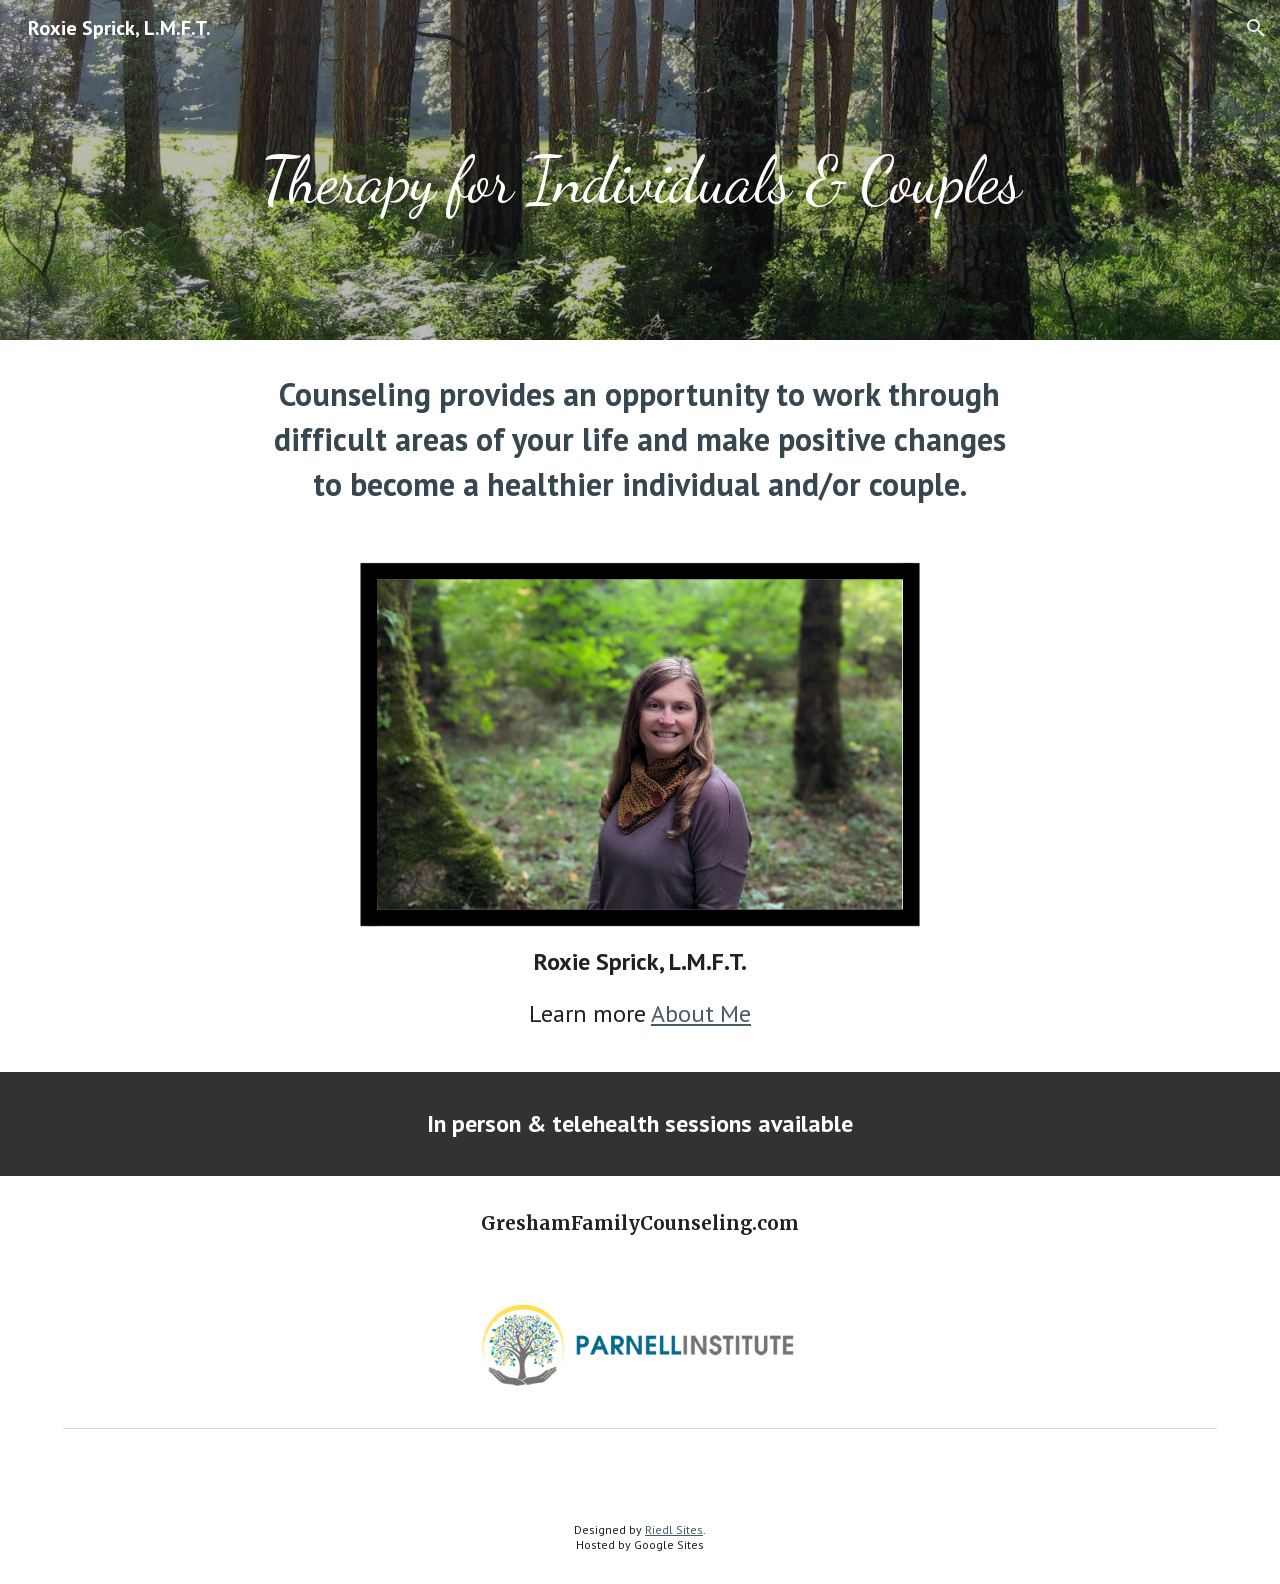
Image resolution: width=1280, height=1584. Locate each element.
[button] (1256, 28)
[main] (640, 170)
